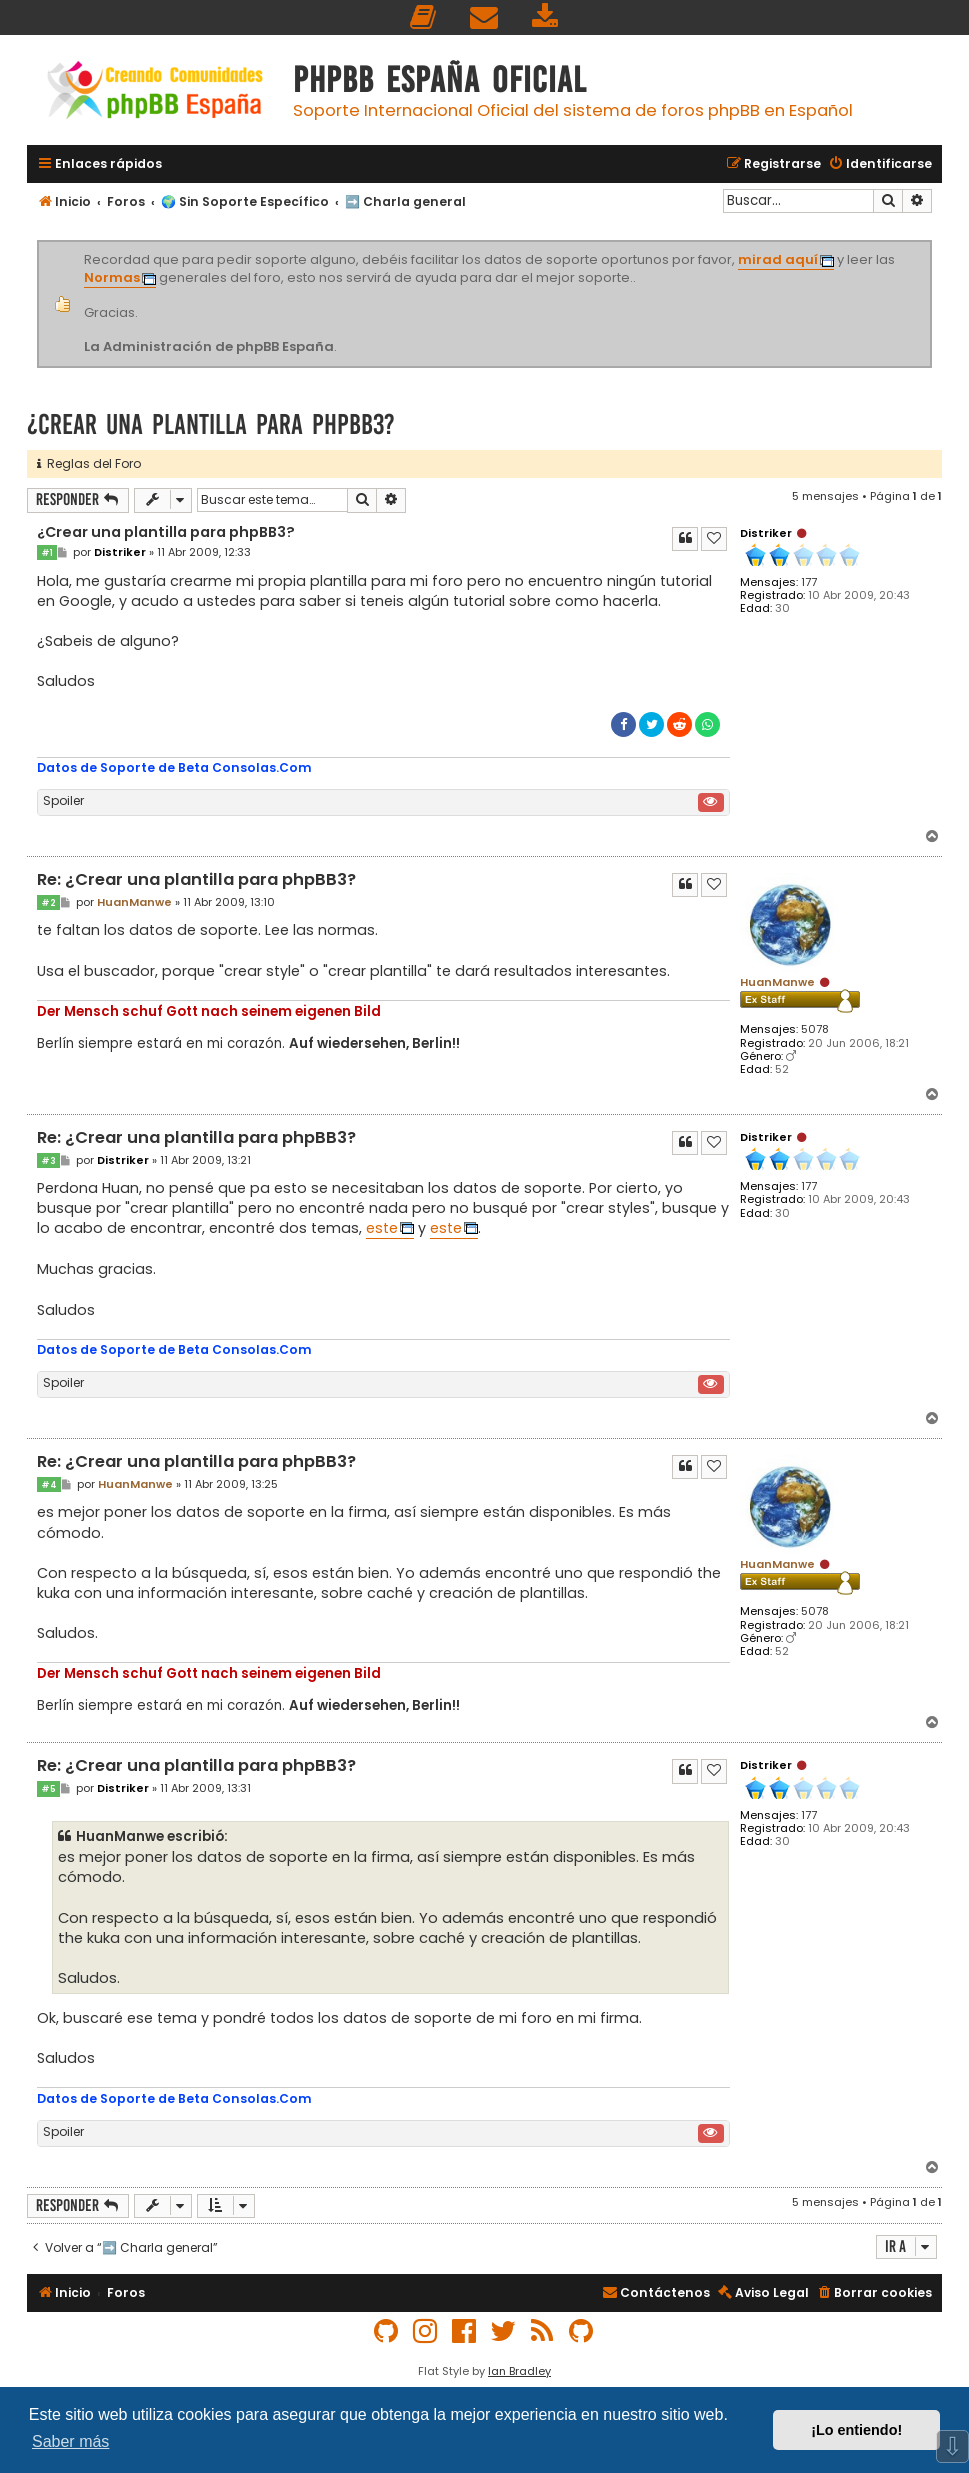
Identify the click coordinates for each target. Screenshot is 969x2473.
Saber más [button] (70, 2441)
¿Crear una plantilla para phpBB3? (211, 424)
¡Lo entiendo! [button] (856, 2430)
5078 (815, 1029)
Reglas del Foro (89, 463)
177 (809, 582)
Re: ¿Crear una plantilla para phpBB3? (196, 880)
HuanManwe (777, 982)
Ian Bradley (519, 2371)
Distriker (766, 533)
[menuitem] (424, 17)
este (382, 1228)
